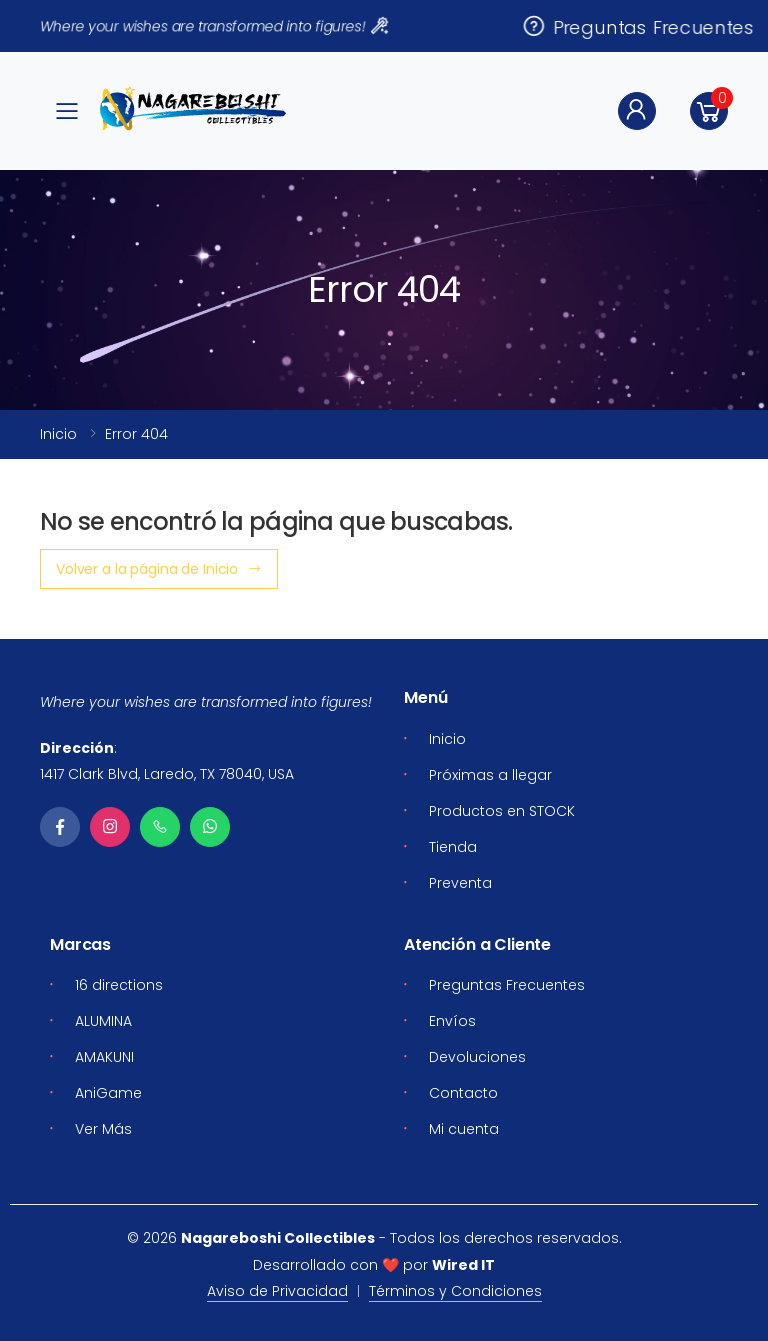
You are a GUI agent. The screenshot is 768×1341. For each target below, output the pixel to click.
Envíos (452, 1021)
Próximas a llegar (490, 775)
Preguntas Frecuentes (637, 26)
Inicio (58, 434)
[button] (709, 111)
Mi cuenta (464, 1129)
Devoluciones (477, 1057)
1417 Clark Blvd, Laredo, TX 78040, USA (167, 774)
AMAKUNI (104, 1057)
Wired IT (463, 1265)
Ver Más (103, 1129)
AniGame (108, 1093)
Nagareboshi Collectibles (278, 1238)
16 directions (119, 985)
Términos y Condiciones (455, 1291)
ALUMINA (103, 1021)
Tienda (453, 847)
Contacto (463, 1093)
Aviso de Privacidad (277, 1291)
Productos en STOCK (502, 811)
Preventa (460, 883)
